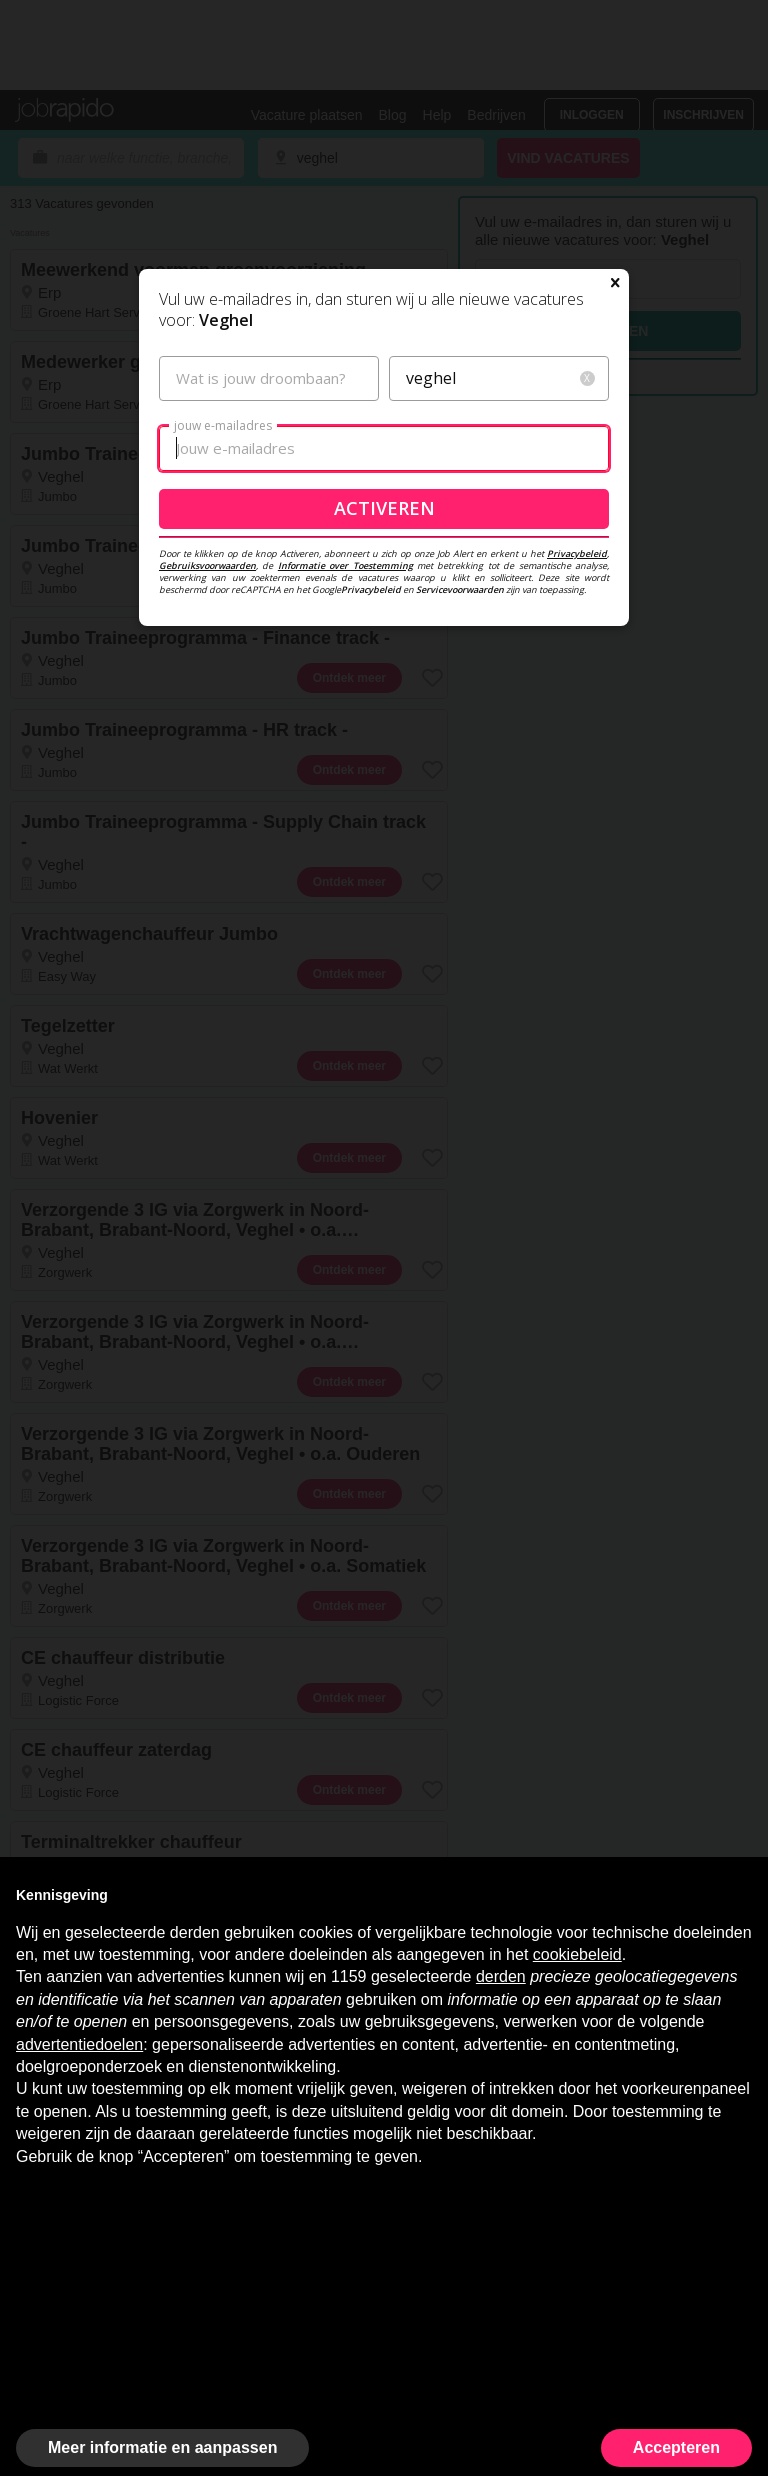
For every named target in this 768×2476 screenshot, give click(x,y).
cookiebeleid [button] (577, 1954)
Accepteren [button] (676, 2447)
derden (501, 1976)
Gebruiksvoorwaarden (207, 565)
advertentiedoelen (79, 2044)
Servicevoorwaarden (460, 589)
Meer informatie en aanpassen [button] (162, 2447)
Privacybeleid (577, 553)
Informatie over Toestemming (345, 565)
